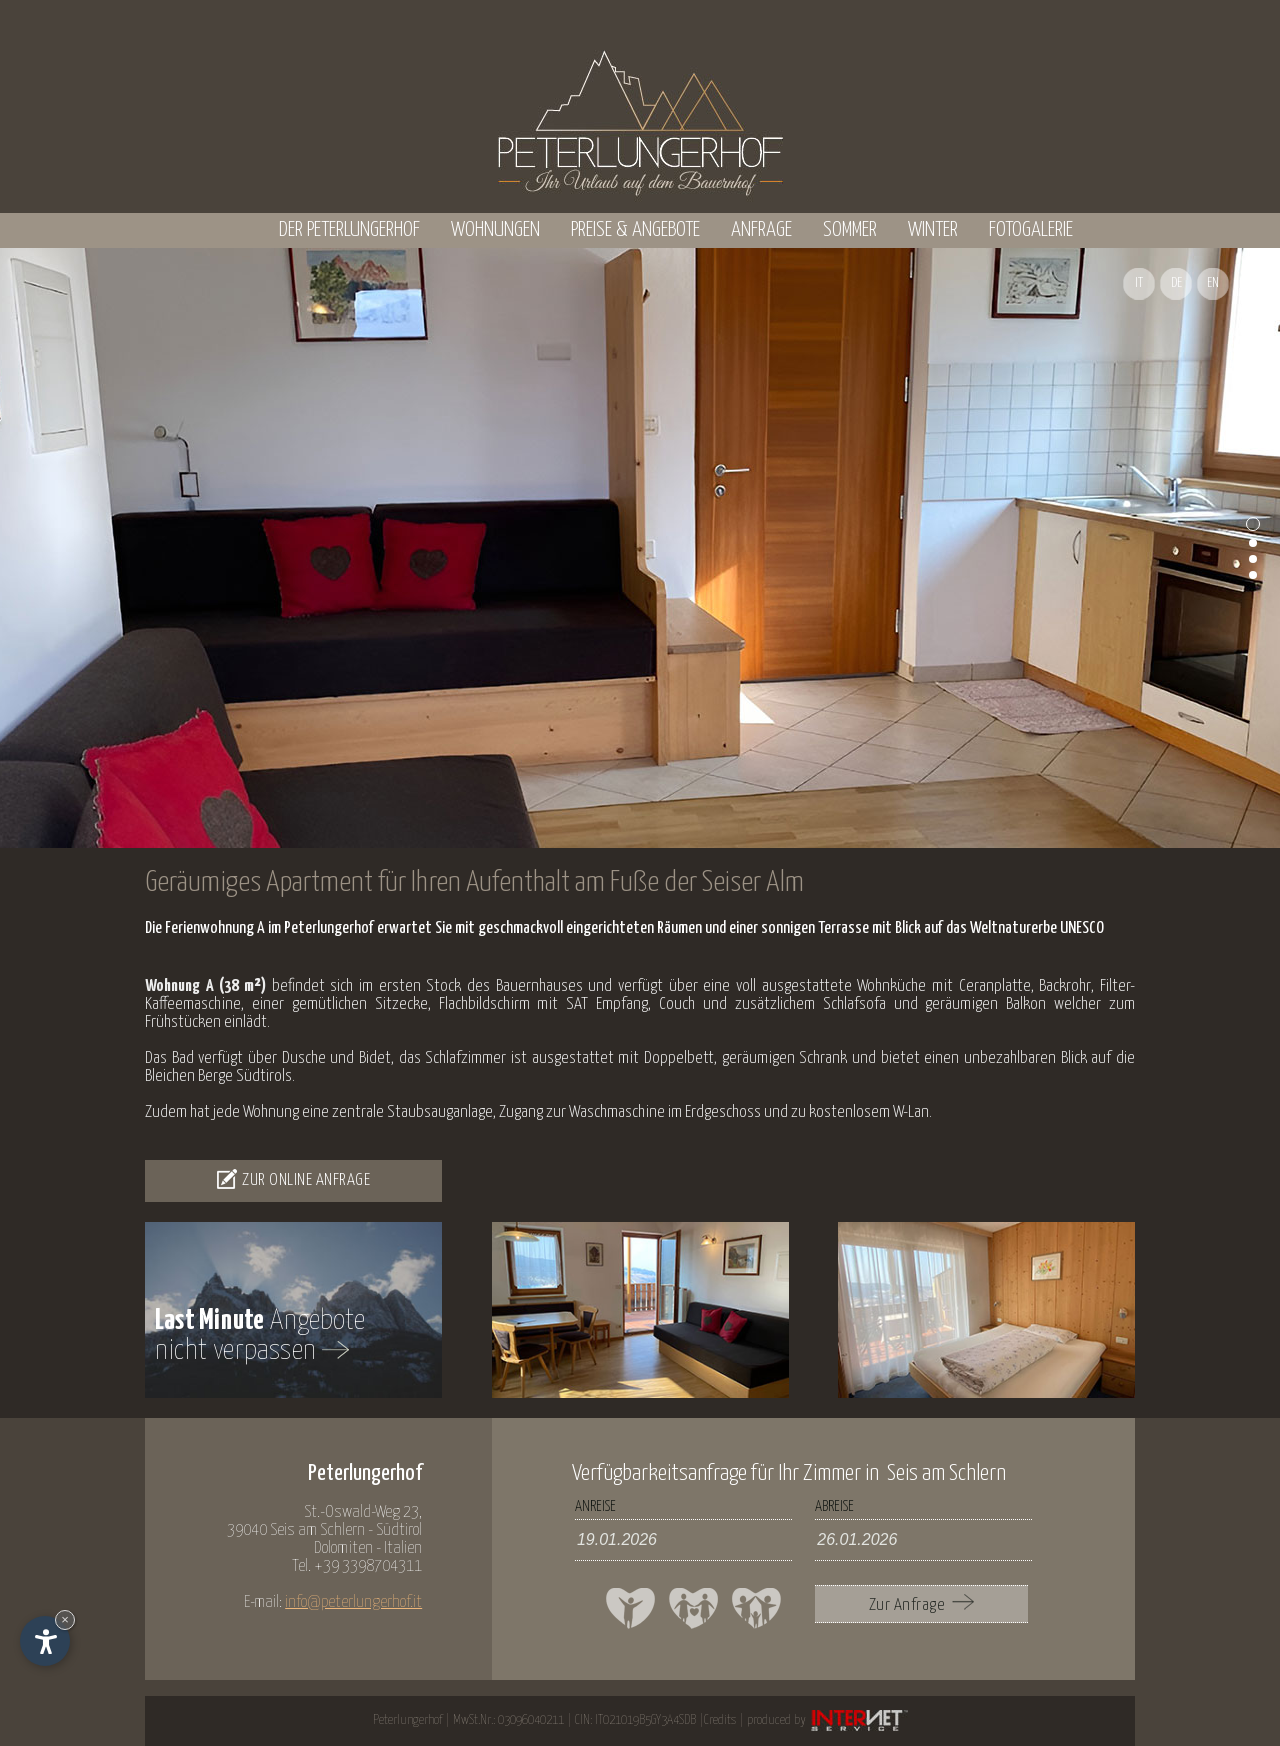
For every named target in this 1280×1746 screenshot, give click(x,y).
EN (1213, 283)
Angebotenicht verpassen (260, 1336)
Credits (720, 1720)
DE (1176, 283)
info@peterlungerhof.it (353, 1602)
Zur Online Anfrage (293, 1179)
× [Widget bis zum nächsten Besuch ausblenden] (65, 1619)
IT (1139, 283)
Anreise (595, 1506)
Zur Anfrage (922, 1604)
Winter (933, 230)
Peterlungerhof (407, 1720)
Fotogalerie (1031, 230)
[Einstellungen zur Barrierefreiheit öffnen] (45, 1641)
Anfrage (761, 230)
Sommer (850, 230)
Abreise (834, 1506)
